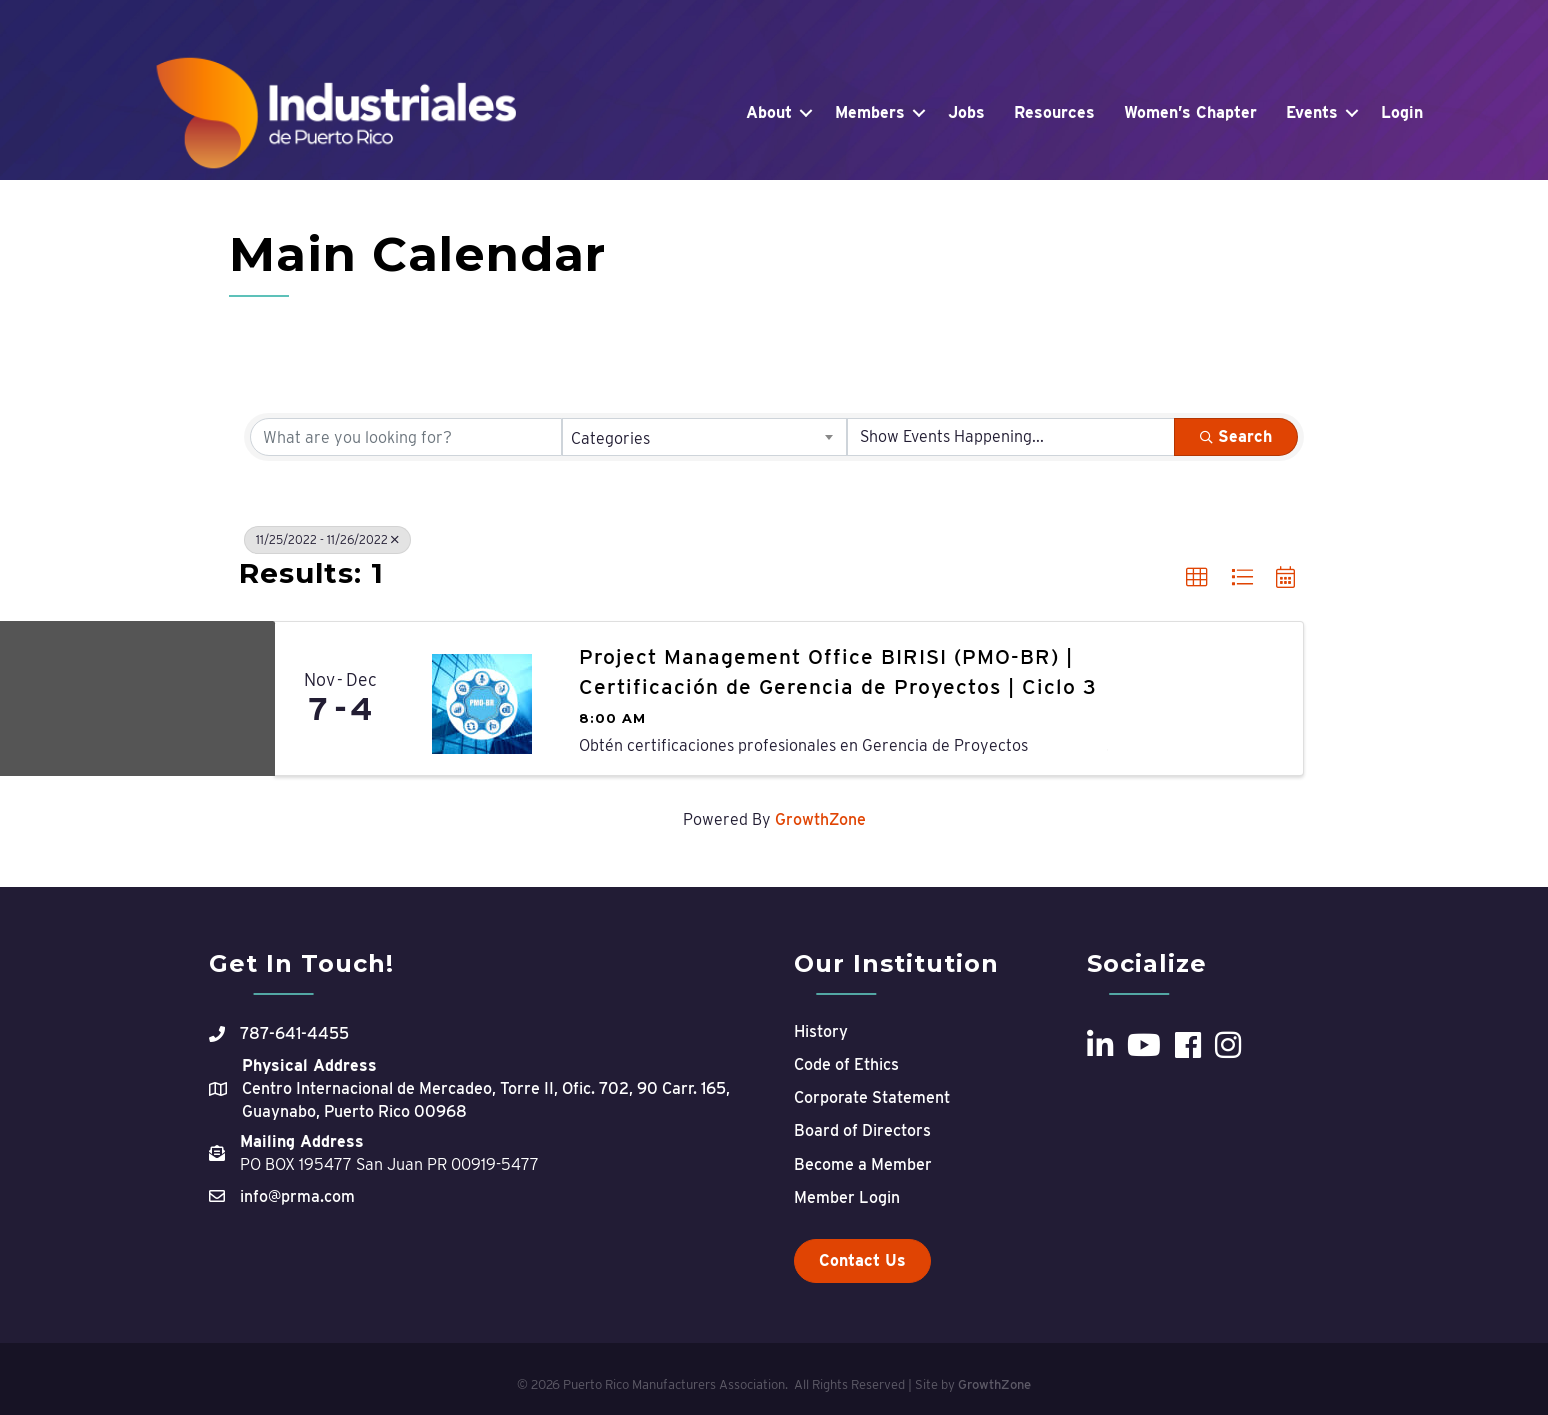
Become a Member (863, 1164)
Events (1312, 112)
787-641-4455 (294, 1033)
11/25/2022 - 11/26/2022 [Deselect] (327, 539)
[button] (1197, 578)
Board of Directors (862, 1130)
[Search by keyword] (406, 437)
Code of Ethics (846, 1064)
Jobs (966, 112)
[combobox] (705, 437)
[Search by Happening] (1011, 437)
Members (870, 112)
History (821, 1031)
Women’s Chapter (1190, 112)
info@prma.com (297, 1196)
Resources (1054, 112)
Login (1402, 112)
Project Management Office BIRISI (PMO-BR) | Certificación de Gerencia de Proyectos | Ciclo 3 (838, 671)
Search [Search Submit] (1236, 436)
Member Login (847, 1197)
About (769, 112)
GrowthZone (820, 819)
